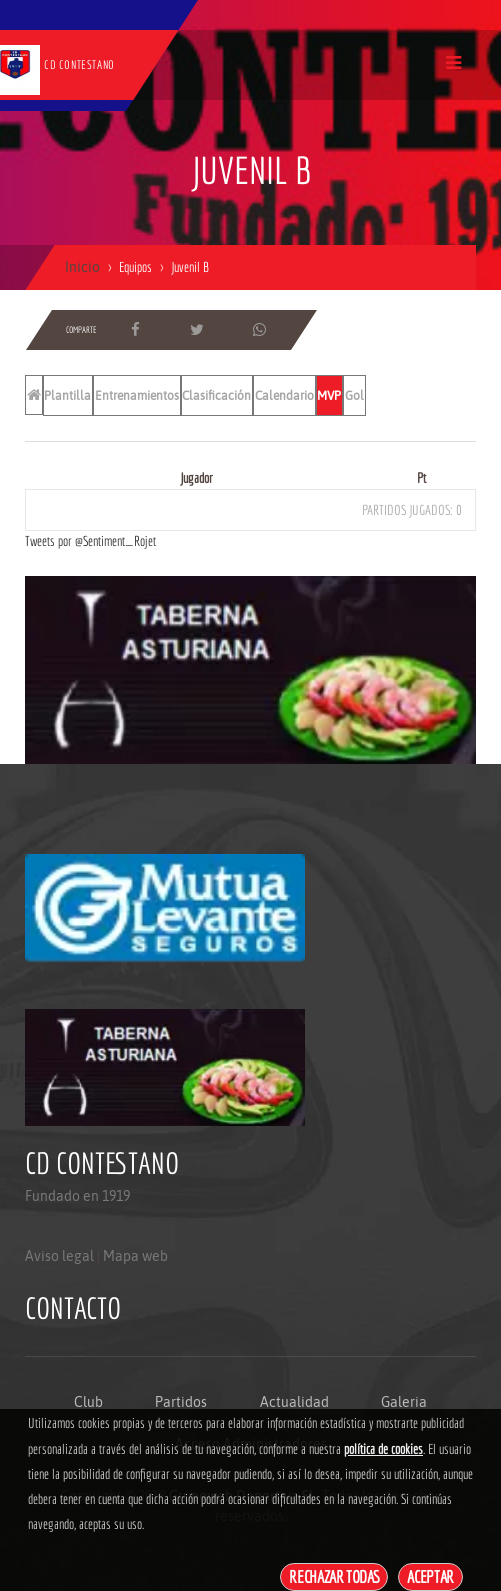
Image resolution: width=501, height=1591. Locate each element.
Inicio (82, 267)
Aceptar (430, 1576)
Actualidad (294, 1402)
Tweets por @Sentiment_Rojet (90, 541)
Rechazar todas (334, 1576)
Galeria (404, 1402)
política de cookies (383, 1449)
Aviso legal (59, 1256)
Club (88, 1402)
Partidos (181, 1402)
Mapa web (135, 1256)
